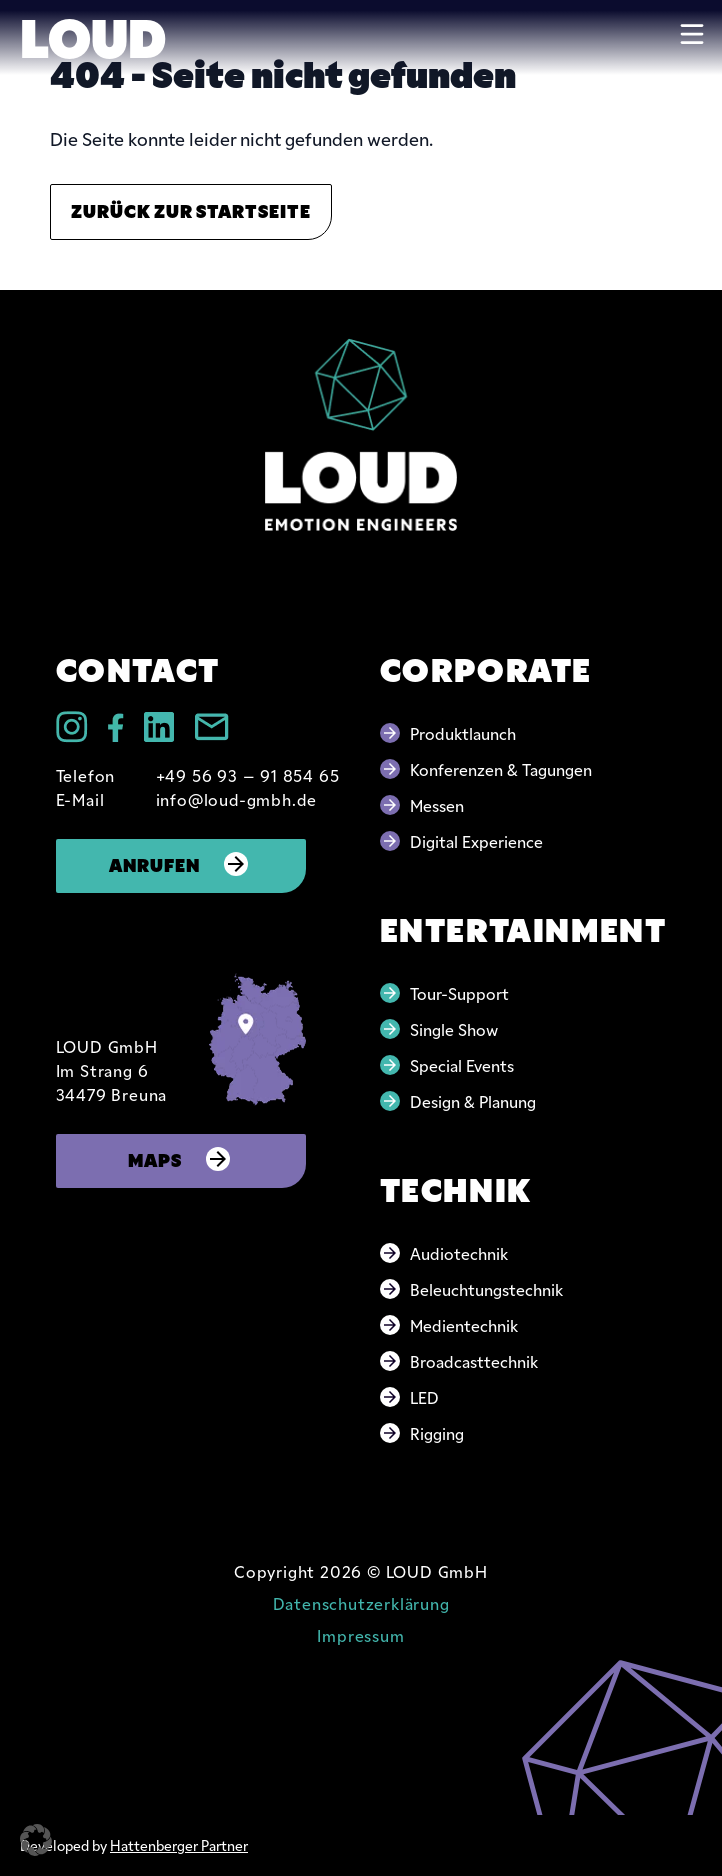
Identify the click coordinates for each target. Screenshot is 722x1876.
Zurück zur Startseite (191, 209)
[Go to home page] (361, 434)
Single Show (454, 1029)
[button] (36, 1840)
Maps (181, 1158)
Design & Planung (473, 1101)
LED (424, 1397)
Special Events (462, 1065)
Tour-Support (459, 993)
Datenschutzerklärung (361, 1603)
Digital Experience (476, 841)
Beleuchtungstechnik (486, 1289)
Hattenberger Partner (179, 1845)
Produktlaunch (463, 733)
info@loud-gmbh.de (237, 799)
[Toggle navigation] (692, 34)
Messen (437, 805)
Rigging (437, 1433)
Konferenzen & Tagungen (501, 769)
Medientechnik (464, 1325)
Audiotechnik (459, 1253)
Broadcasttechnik (474, 1361)
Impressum (360, 1635)
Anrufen (180, 863)
